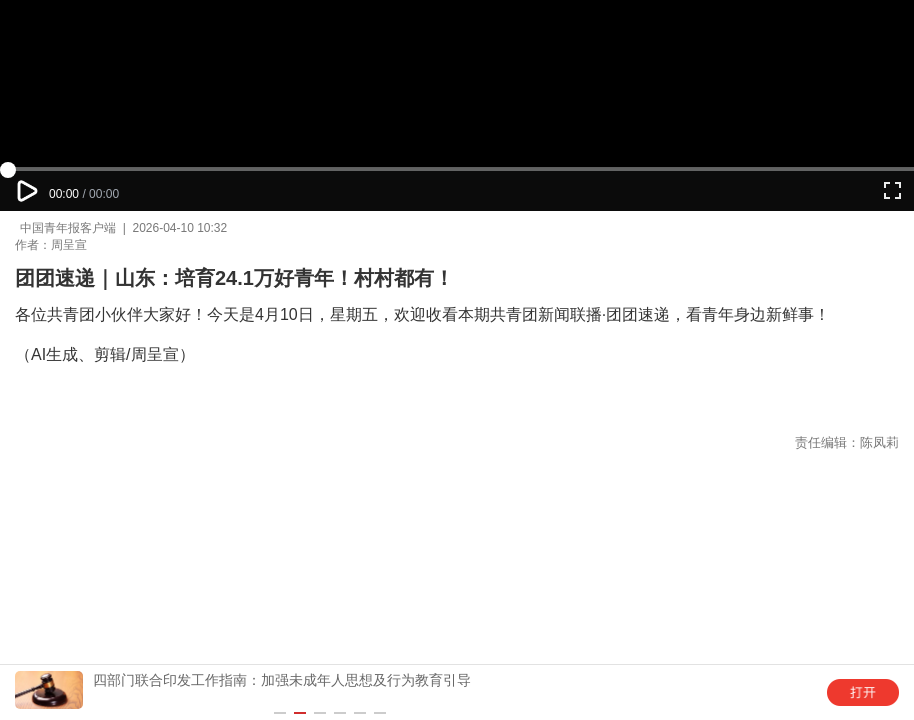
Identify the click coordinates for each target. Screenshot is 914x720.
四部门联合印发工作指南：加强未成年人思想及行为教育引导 (282, 680)
